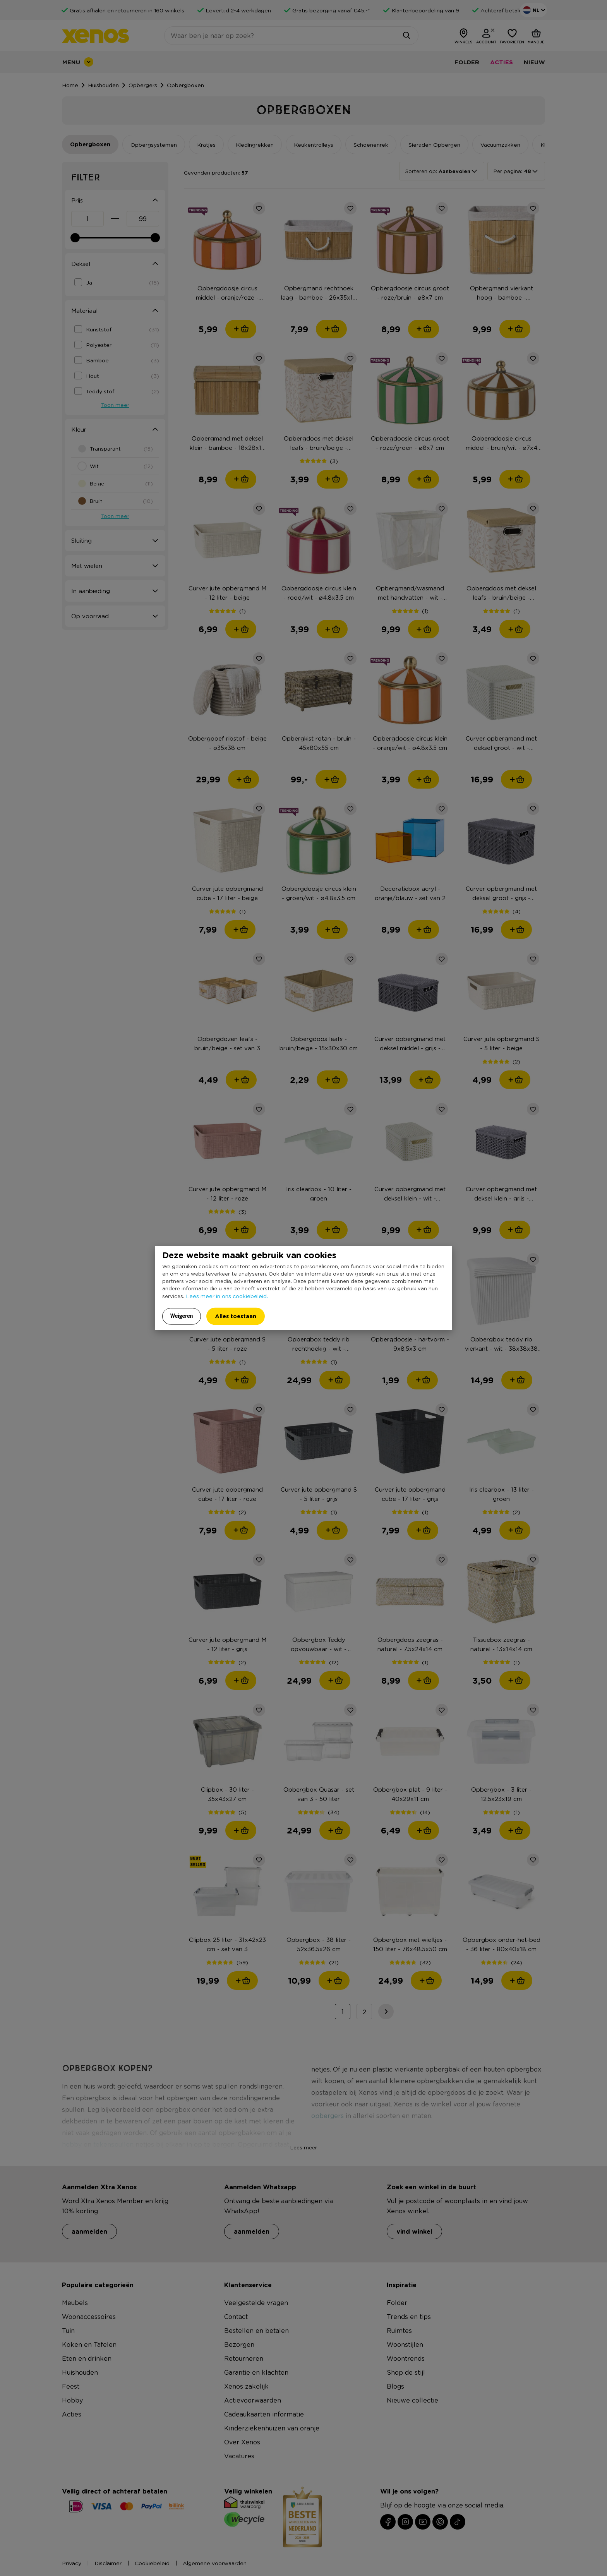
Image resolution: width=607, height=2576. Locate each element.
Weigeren (181, 1316)
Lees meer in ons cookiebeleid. (227, 1295)
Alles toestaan (235, 1316)
